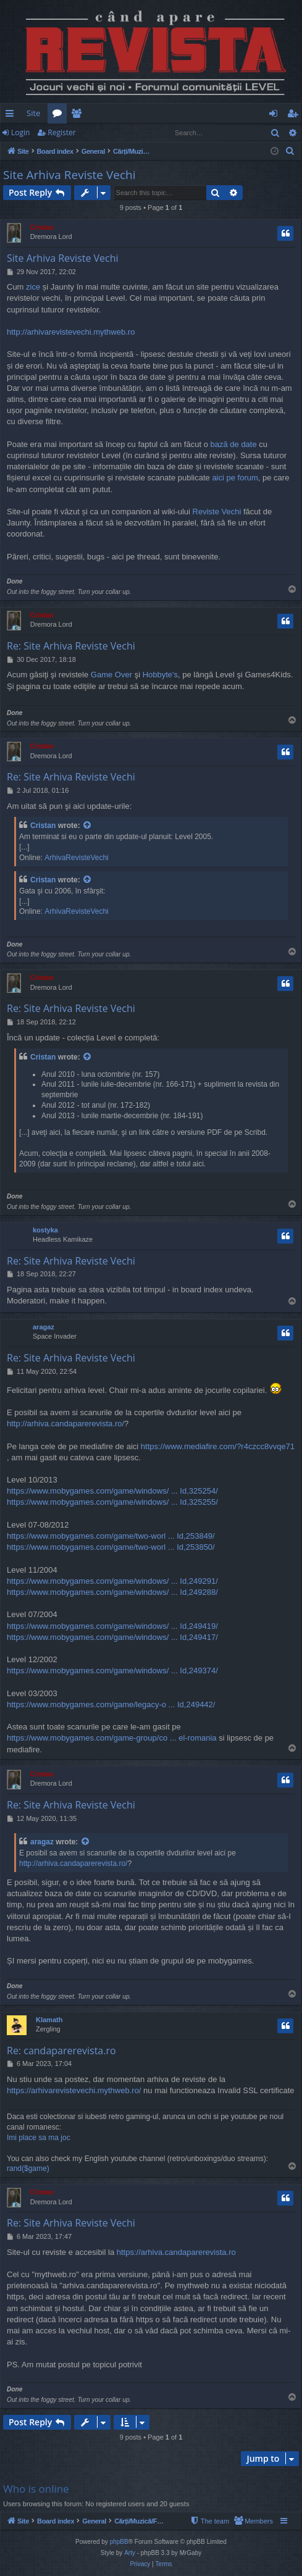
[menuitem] (154, 113)
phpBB (119, 2541)
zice (33, 286)
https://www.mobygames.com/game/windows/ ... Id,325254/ (112, 1490)
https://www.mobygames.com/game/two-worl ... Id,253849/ (111, 1536)
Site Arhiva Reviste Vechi (69, 175)
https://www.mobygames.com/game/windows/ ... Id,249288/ (112, 1592)
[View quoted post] (87, 826)
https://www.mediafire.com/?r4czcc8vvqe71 (218, 1446)
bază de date (234, 444)
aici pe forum (235, 477)
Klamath (49, 2019)
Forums (59, 115)
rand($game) (28, 2168)
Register (61, 132)
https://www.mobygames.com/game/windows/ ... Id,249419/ (112, 1626)
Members (79, 115)
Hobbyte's (160, 674)
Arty (129, 2552)
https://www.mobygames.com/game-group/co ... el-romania (112, 1737)
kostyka (45, 1230)
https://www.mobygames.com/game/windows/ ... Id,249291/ (112, 1581)
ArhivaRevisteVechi (76, 857)
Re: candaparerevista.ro (61, 2050)
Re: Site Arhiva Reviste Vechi (71, 646)
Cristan (42, 227)
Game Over (111, 674)
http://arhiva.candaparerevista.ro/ (65, 1423)
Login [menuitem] (276, 115)
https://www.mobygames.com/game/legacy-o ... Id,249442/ (111, 1704)
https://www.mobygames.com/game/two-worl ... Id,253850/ (111, 1547)
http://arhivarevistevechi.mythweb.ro (71, 332)
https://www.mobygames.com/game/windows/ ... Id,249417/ (112, 1637)
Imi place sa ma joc (38, 2137)
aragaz (43, 1327)
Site (33, 113)
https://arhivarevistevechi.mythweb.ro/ (74, 2090)
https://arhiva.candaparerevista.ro (176, 2252)
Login (20, 132)
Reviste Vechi (217, 511)
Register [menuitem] (295, 115)
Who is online (36, 2489)
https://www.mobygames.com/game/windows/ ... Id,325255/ (112, 1502)
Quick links (12, 115)
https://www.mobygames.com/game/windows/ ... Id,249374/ (112, 1670)
